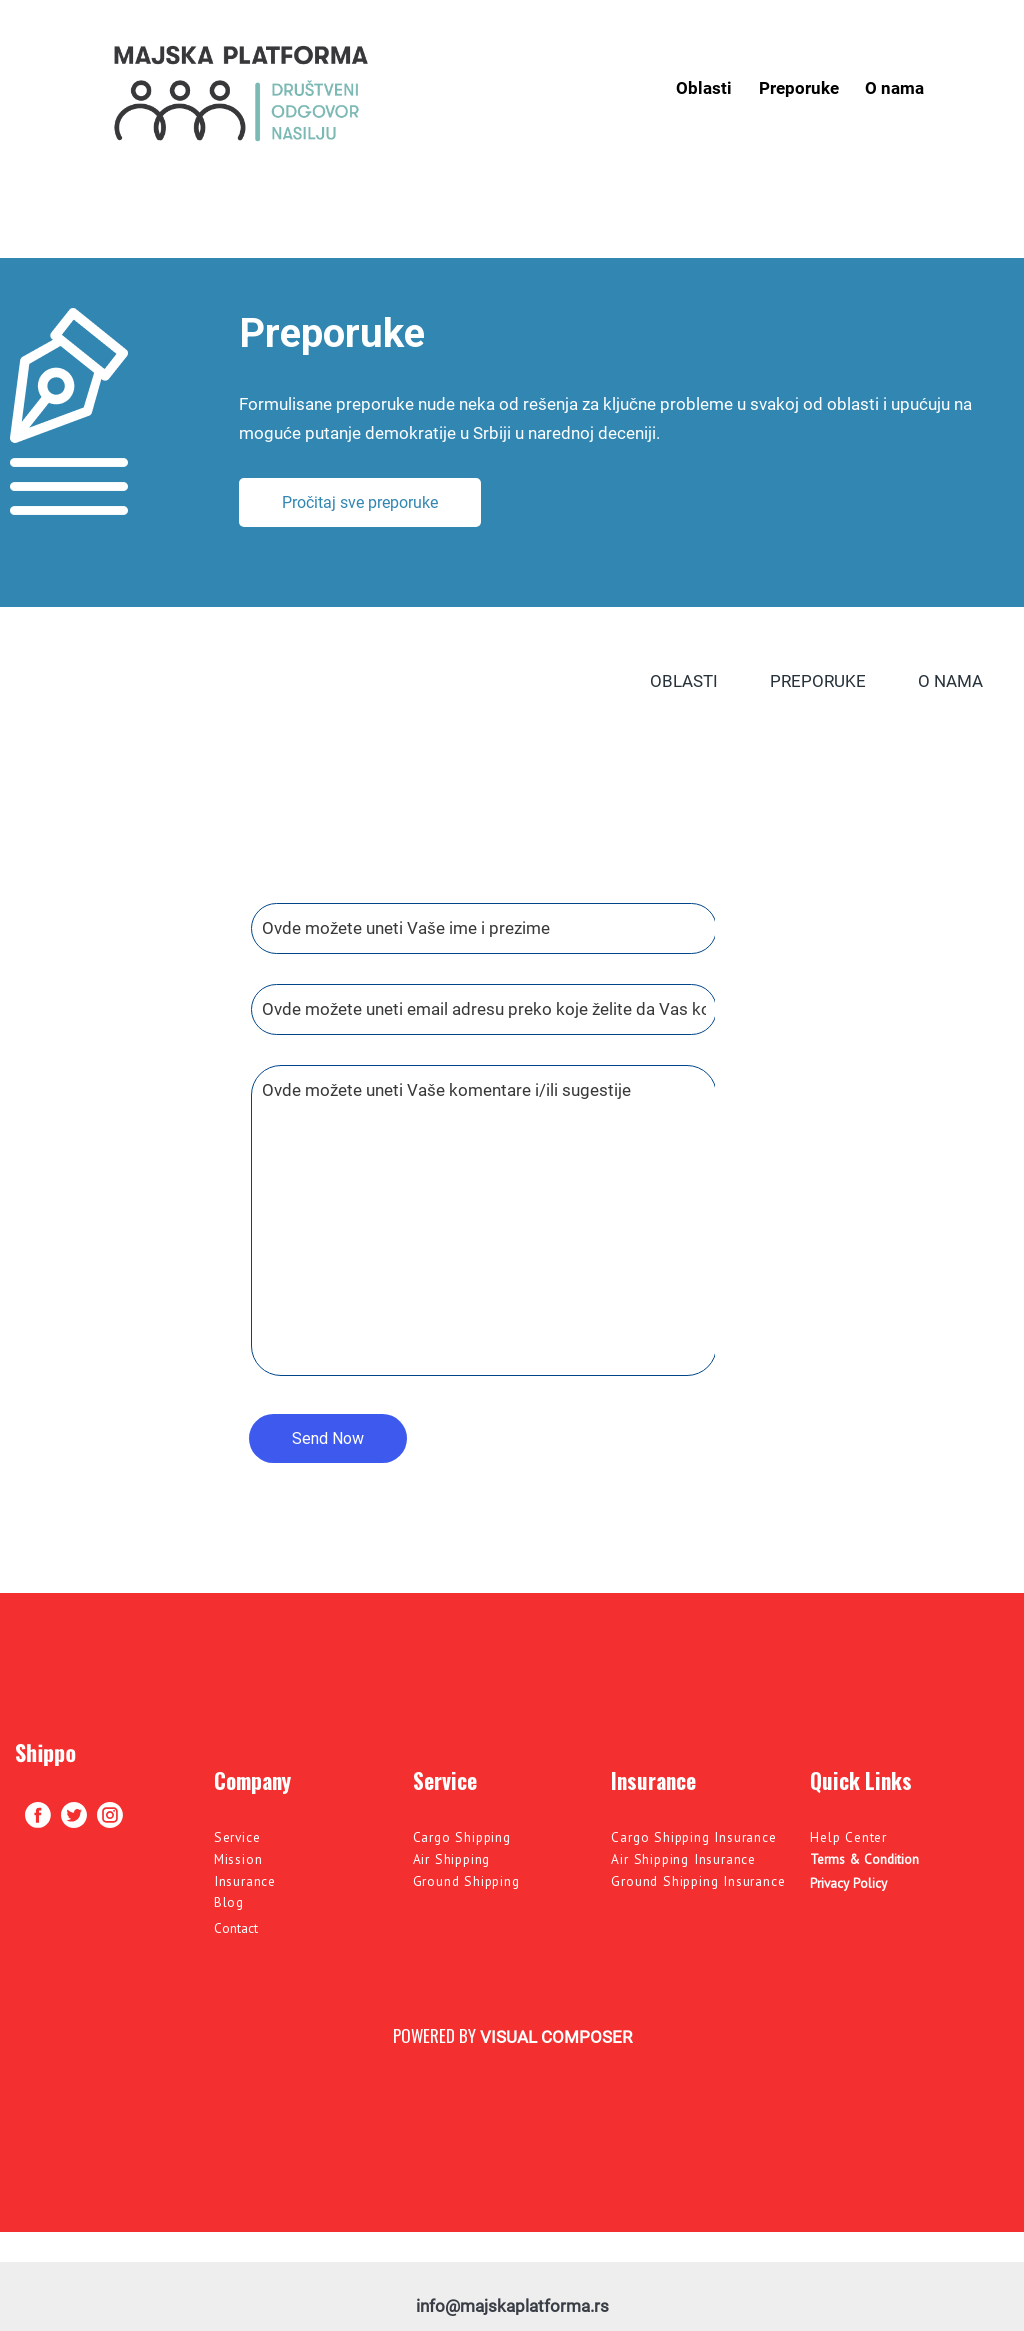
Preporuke (799, 88)
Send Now (328, 1438)
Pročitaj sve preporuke (360, 502)
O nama (894, 88)
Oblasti (704, 88)
